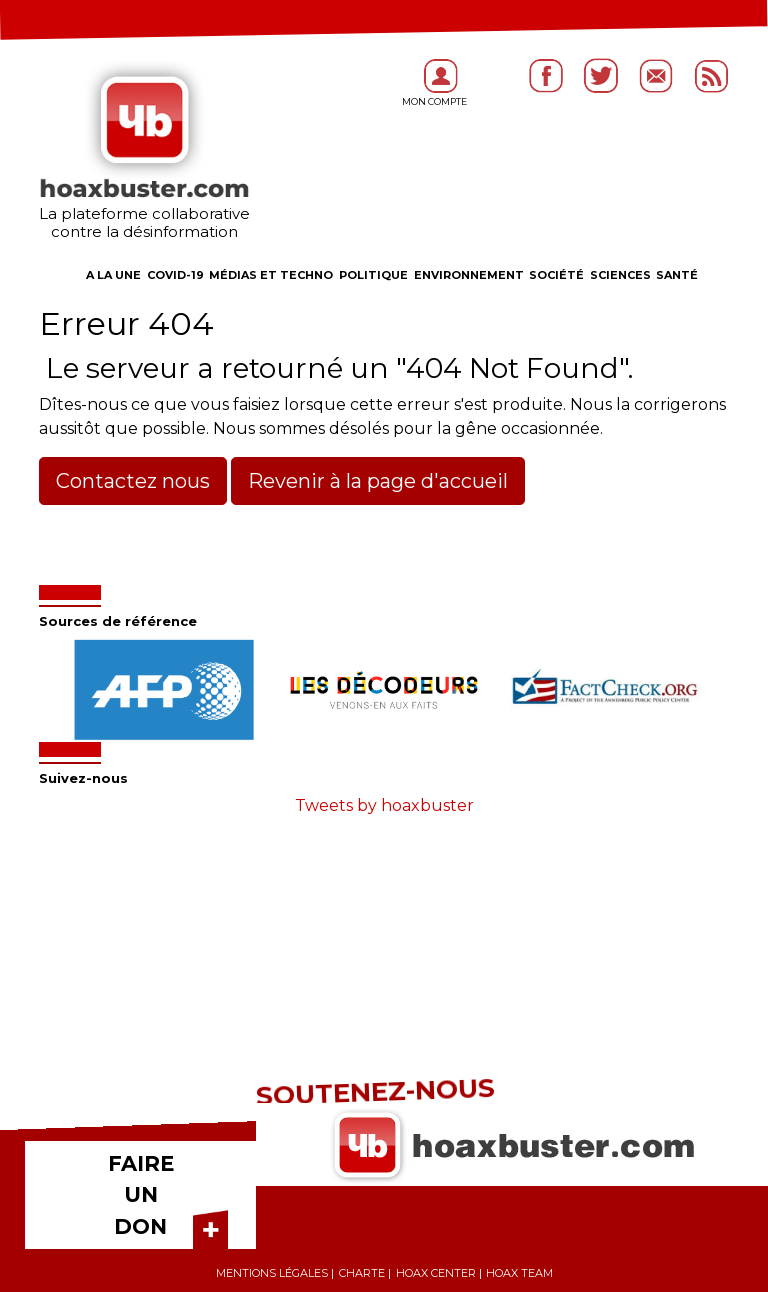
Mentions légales (272, 1273)
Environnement (469, 275)
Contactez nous (133, 481)
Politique (373, 275)
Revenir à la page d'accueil (378, 481)
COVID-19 (175, 275)
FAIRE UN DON (141, 1195)
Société (556, 275)
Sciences (620, 275)
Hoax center (436, 1273)
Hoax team (519, 1273)
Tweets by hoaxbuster (384, 805)
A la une (113, 275)
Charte (362, 1273)
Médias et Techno (271, 275)
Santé (677, 275)
